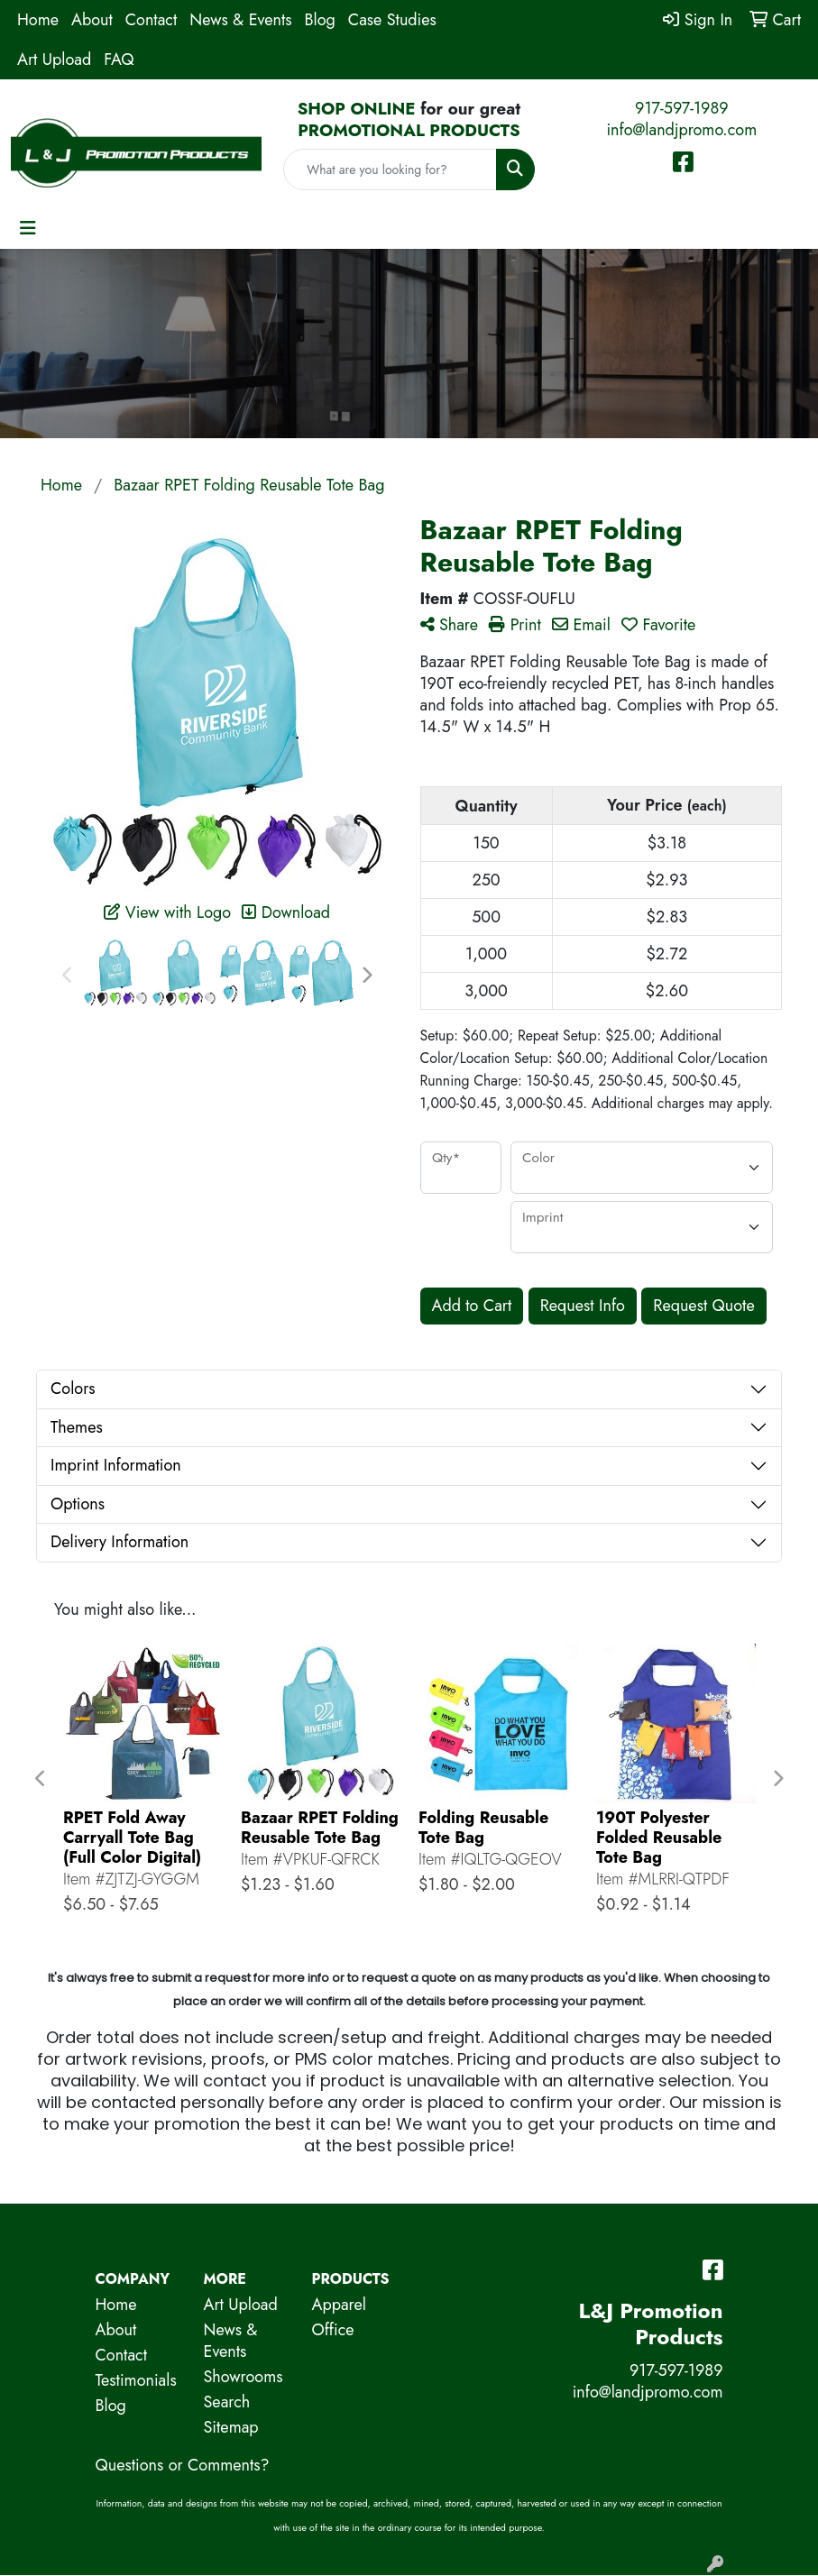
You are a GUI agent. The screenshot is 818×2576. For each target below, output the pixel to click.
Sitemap (231, 2427)
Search (227, 2402)
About (92, 20)
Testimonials (136, 2380)
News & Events (240, 20)
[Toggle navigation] (28, 228)
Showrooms (243, 2376)
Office (333, 2330)
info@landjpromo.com (681, 130)
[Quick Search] (389, 169)
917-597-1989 (682, 108)
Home (38, 20)
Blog (320, 20)
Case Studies (392, 20)
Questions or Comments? (183, 2465)
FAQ (118, 59)
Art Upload (54, 59)
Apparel (339, 2304)
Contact (151, 20)
